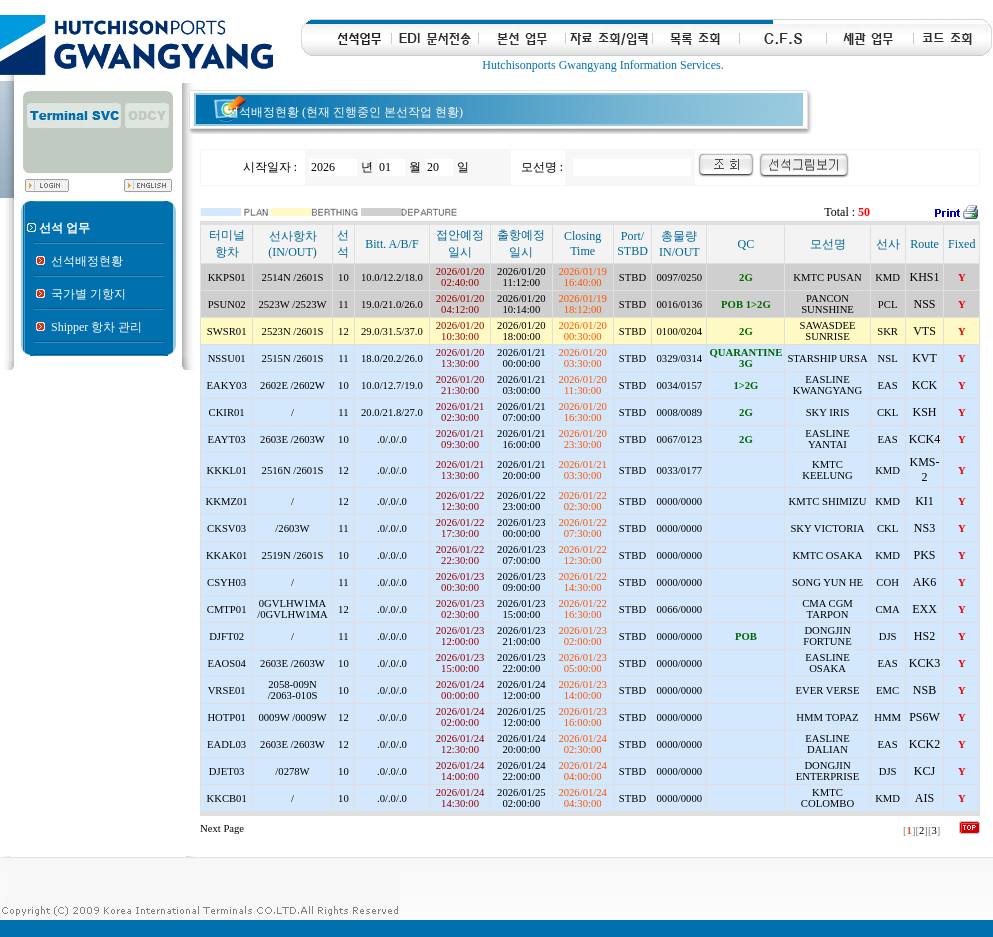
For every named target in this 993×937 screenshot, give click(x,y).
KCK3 (924, 663)
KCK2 (924, 744)
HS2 (924, 636)
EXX (924, 609)
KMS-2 (924, 469)
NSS (924, 304)
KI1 (924, 501)
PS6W (924, 717)
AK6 (924, 582)
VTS (924, 331)
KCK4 (924, 439)
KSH (924, 412)
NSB (924, 690)
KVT (924, 358)
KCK (924, 385)
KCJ (924, 771)
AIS (924, 798)
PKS (924, 555)
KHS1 (924, 277)
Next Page (222, 828)
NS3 (924, 528)
